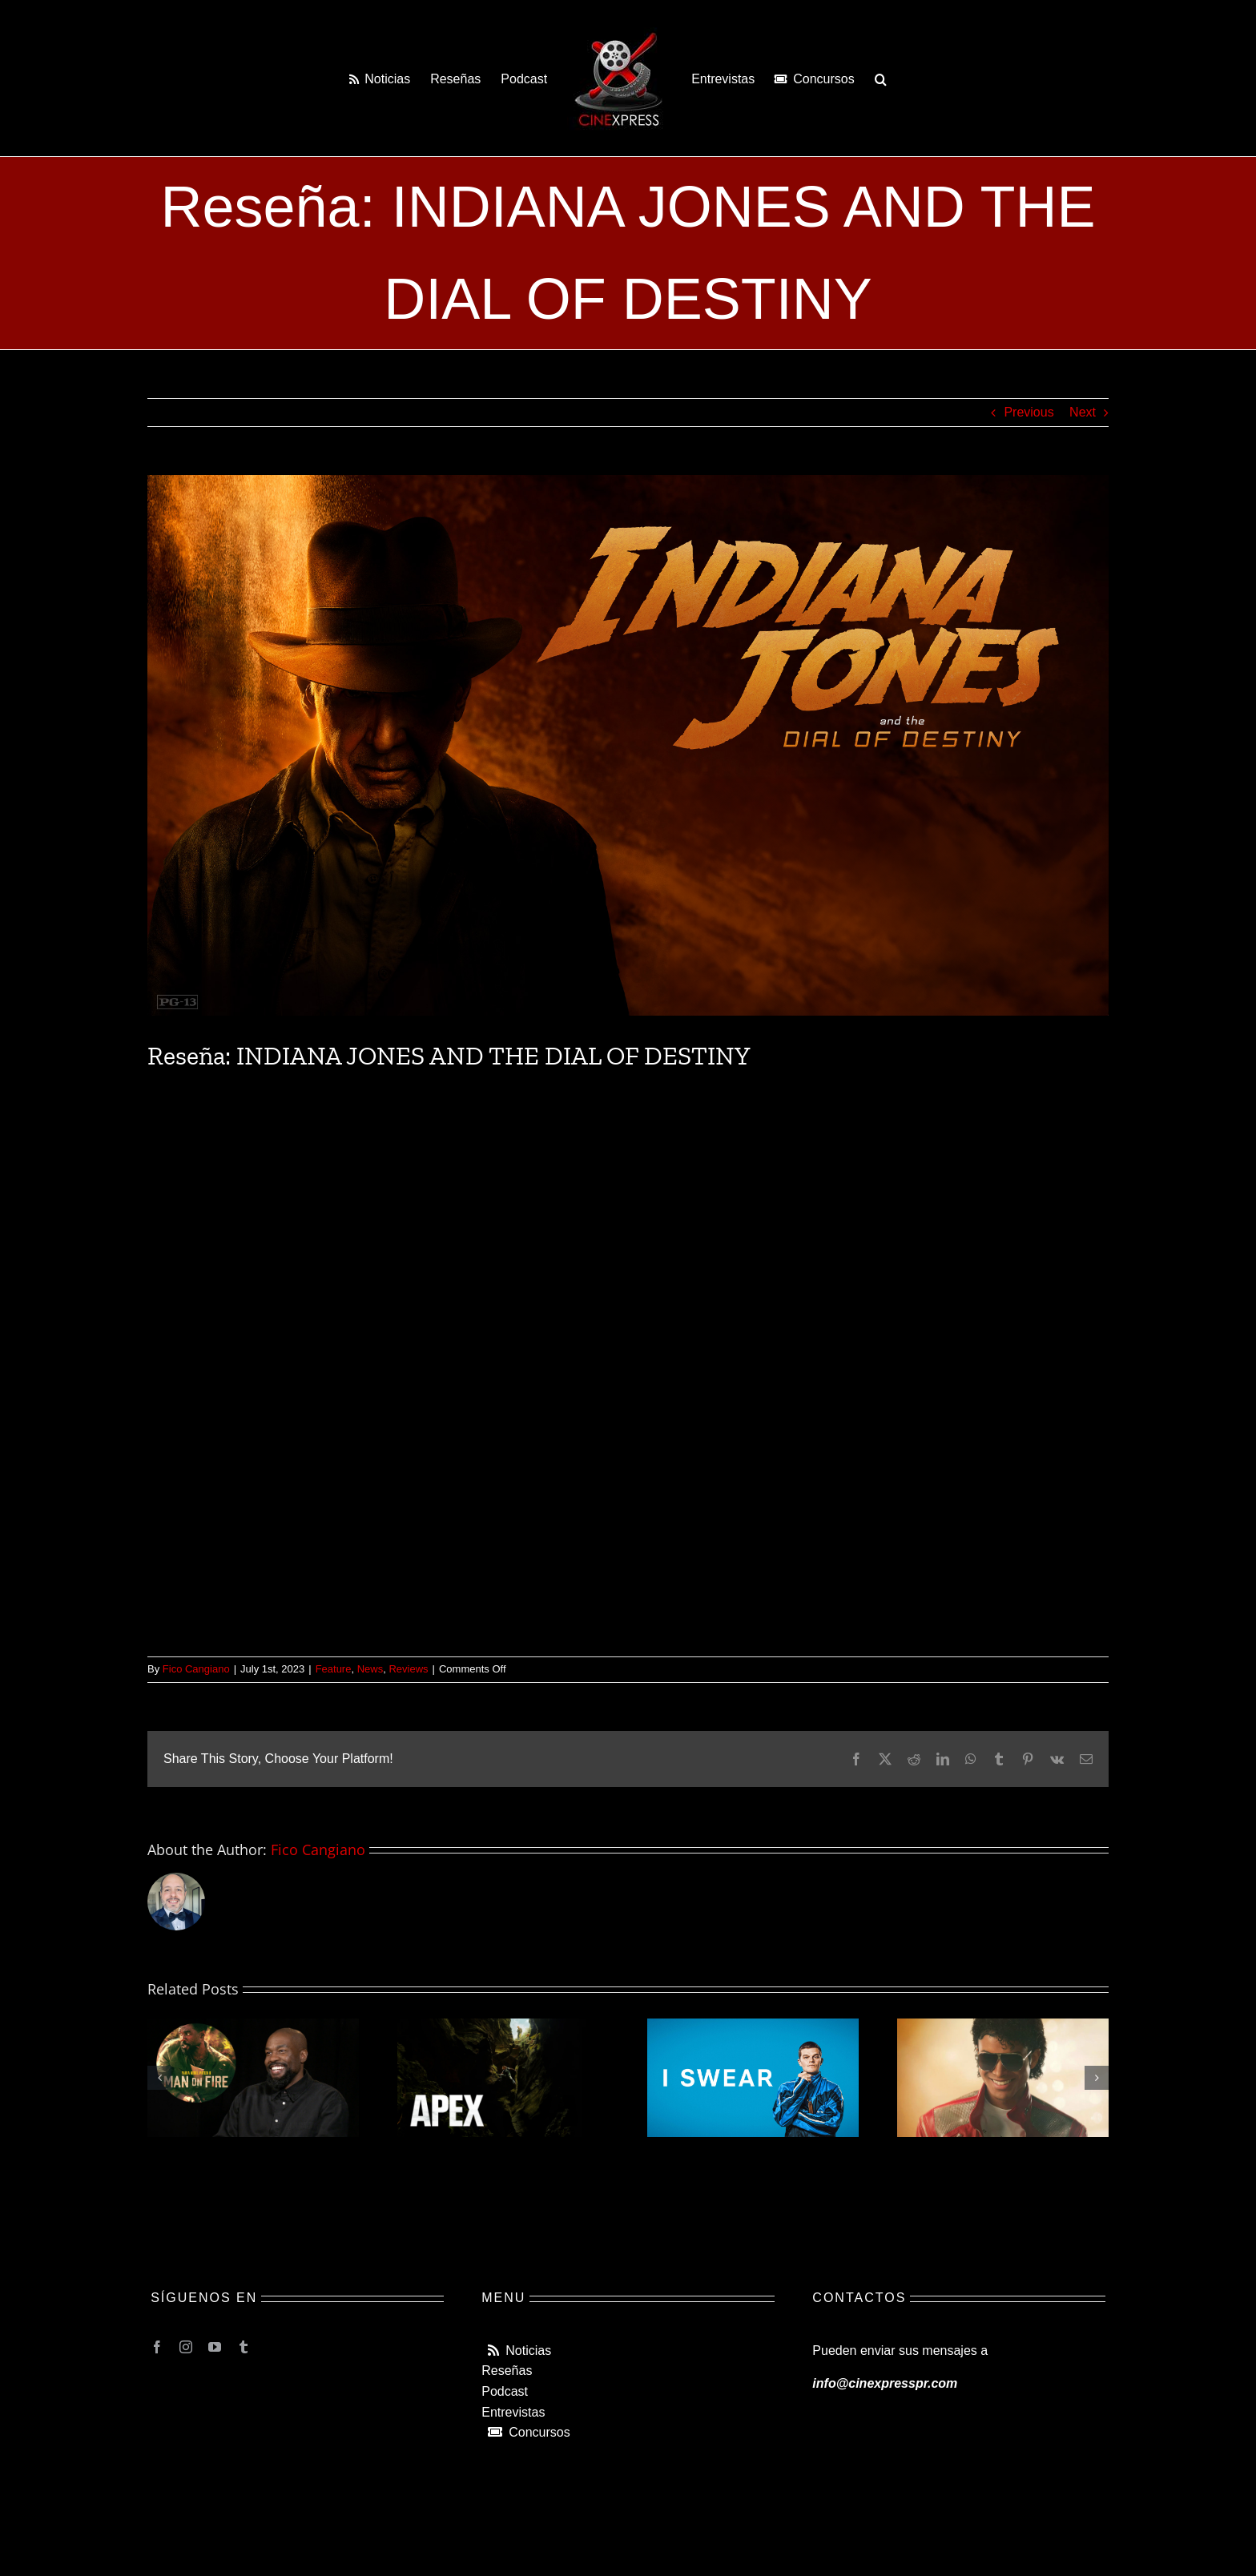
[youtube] (214, 2347)
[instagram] (185, 2347)
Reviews (408, 1669)
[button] (881, 78)
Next (1082, 412)
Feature (334, 1669)
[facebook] (157, 2347)
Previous (1028, 412)
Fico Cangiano (196, 1669)
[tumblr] (243, 2347)
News (370, 1669)
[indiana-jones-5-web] (628, 745)
